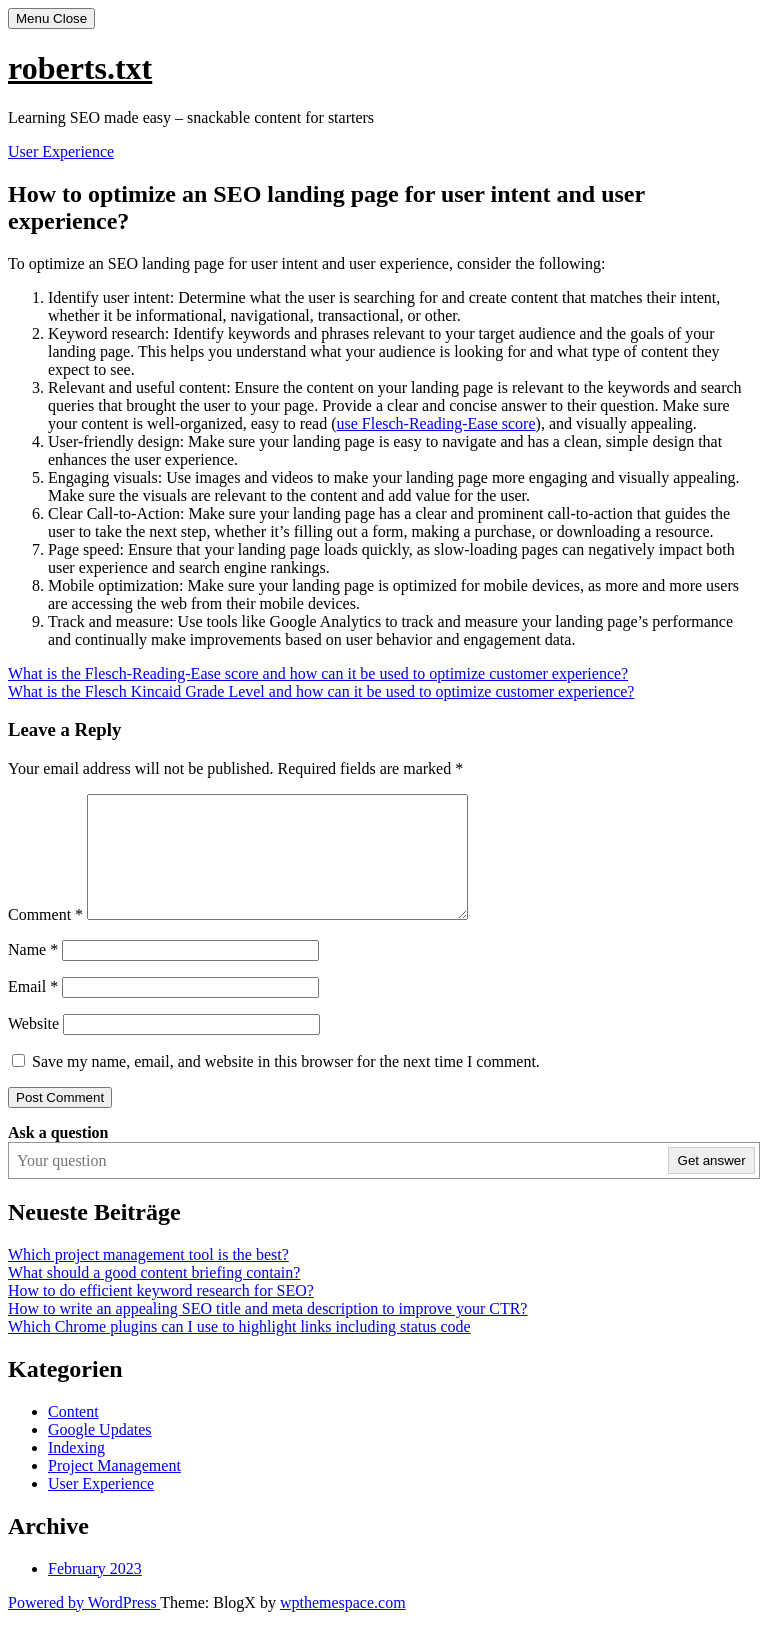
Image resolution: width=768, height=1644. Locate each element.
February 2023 (95, 1592)
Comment (45, 938)
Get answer (712, 1184)
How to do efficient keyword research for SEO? (161, 1314)
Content (73, 1435)
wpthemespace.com (343, 1626)
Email (33, 1010)
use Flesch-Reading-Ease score (436, 423)
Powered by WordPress (84, 1626)
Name (33, 973)
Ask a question (58, 1156)
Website (33, 1047)
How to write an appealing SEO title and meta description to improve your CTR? (267, 1332)
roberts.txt (80, 68)
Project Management (114, 1489)
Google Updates (100, 1453)
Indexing (76, 1471)
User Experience (61, 151)
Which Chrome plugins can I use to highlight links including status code (239, 1350)
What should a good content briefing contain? (154, 1296)
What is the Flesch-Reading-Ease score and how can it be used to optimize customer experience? (318, 673)
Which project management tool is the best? (148, 1278)
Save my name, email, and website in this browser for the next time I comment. (286, 1085)
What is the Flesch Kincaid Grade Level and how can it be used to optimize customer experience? (321, 691)
